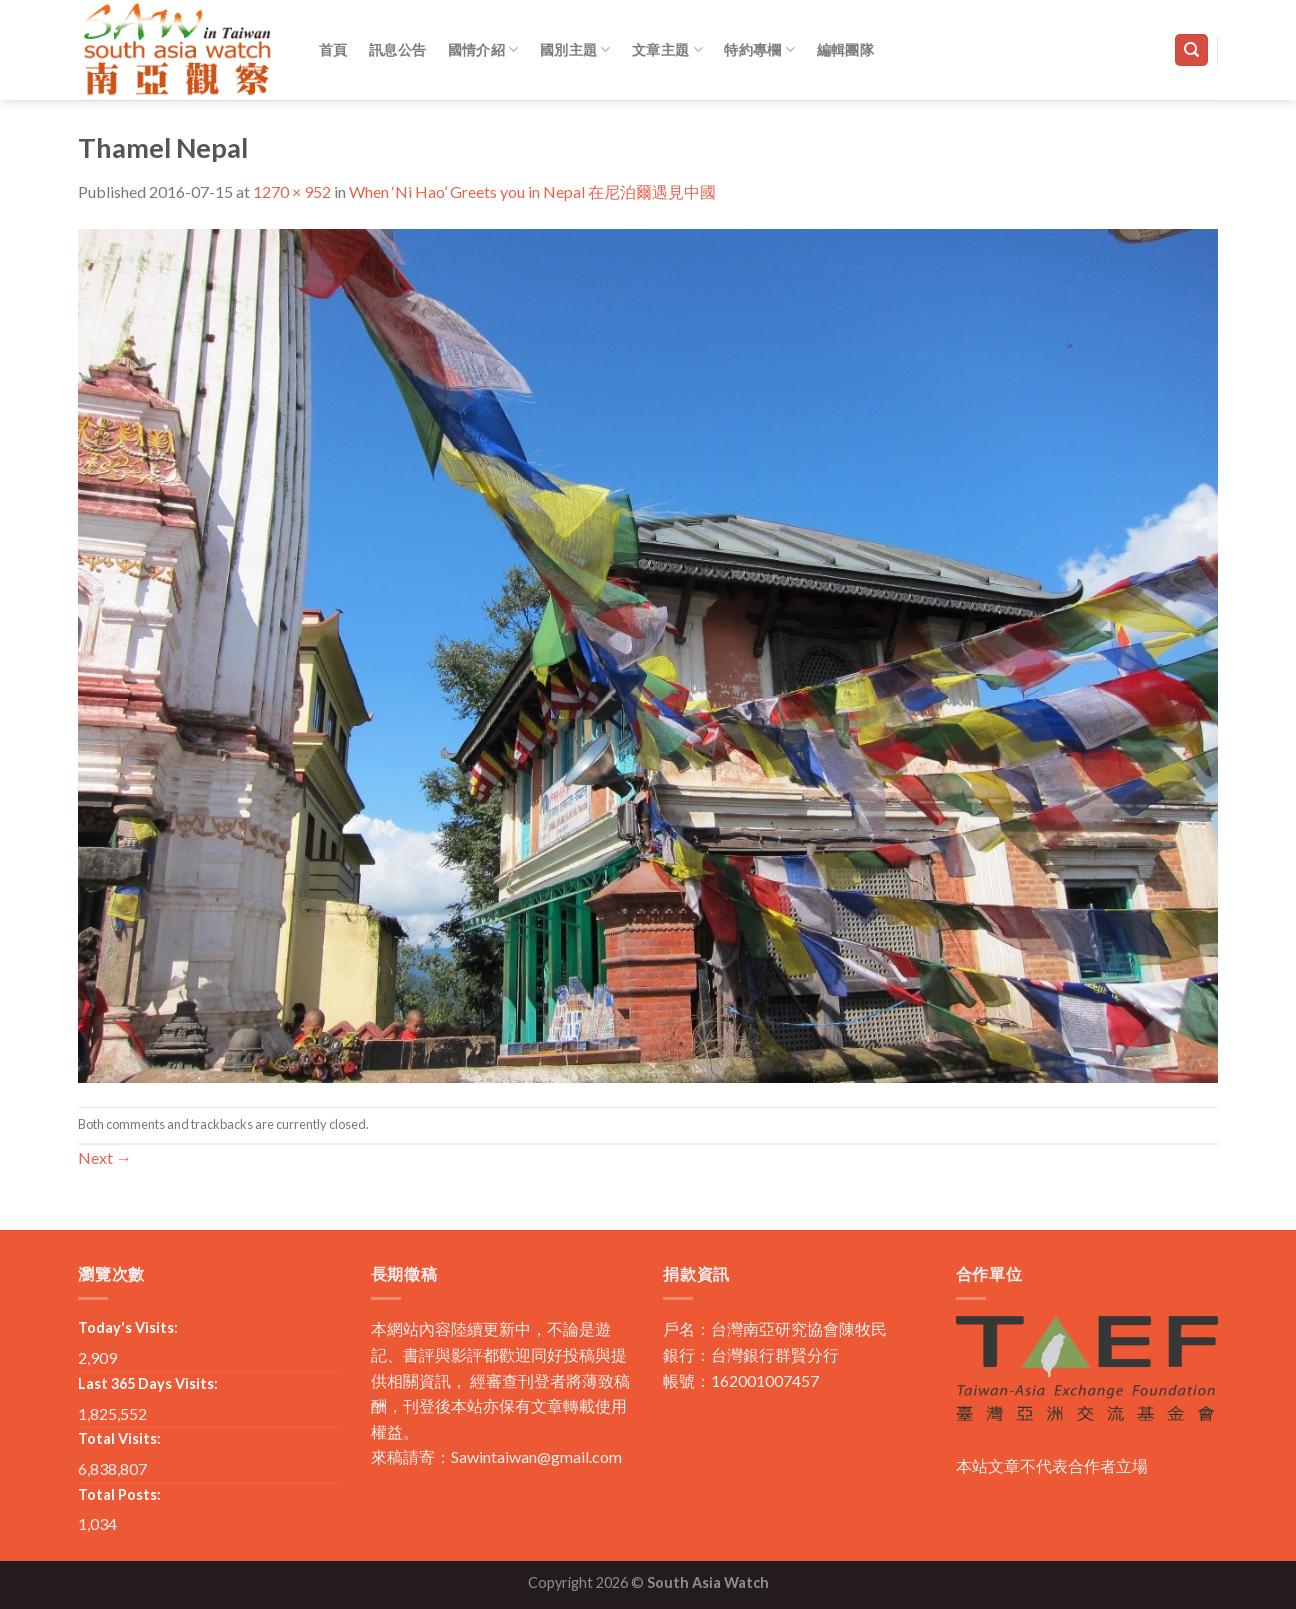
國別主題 (575, 49)
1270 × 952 (292, 191)
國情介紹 (483, 49)
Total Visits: (119, 1438)
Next (105, 1157)
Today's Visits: (128, 1327)
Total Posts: (119, 1494)
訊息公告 (397, 49)
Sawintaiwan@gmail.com (536, 1456)
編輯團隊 (845, 49)
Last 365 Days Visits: (148, 1383)
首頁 (333, 49)
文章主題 (667, 49)
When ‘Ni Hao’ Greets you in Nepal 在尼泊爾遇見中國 (532, 191)
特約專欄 (759, 49)
